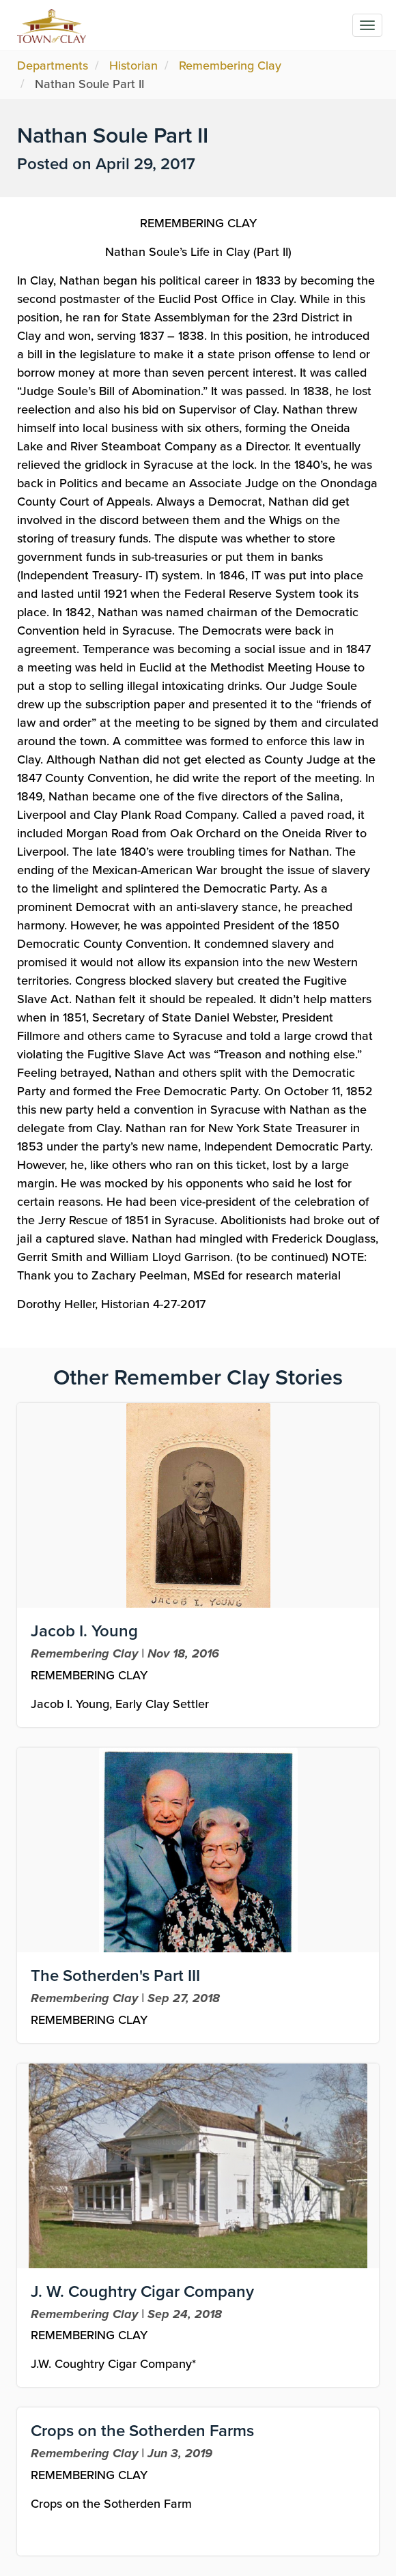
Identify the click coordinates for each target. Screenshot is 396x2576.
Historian (133, 65)
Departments (52, 65)
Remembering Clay (230, 65)
